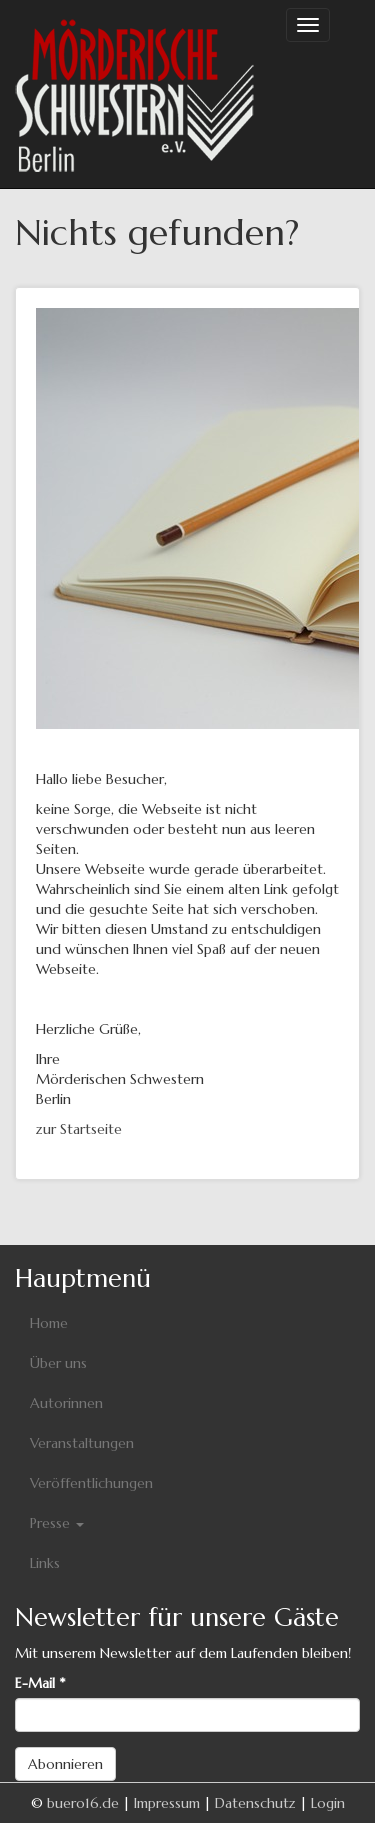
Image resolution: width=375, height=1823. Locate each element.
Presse (57, 1523)
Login (328, 1803)
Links (45, 1563)
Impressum (167, 1803)
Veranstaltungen (82, 1443)
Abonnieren (65, 1764)
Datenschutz (255, 1803)
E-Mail (40, 1683)
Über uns (58, 1363)
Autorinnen (66, 1403)
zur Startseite (79, 1129)
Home (49, 1323)
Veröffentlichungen (91, 1483)
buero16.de (83, 1803)
